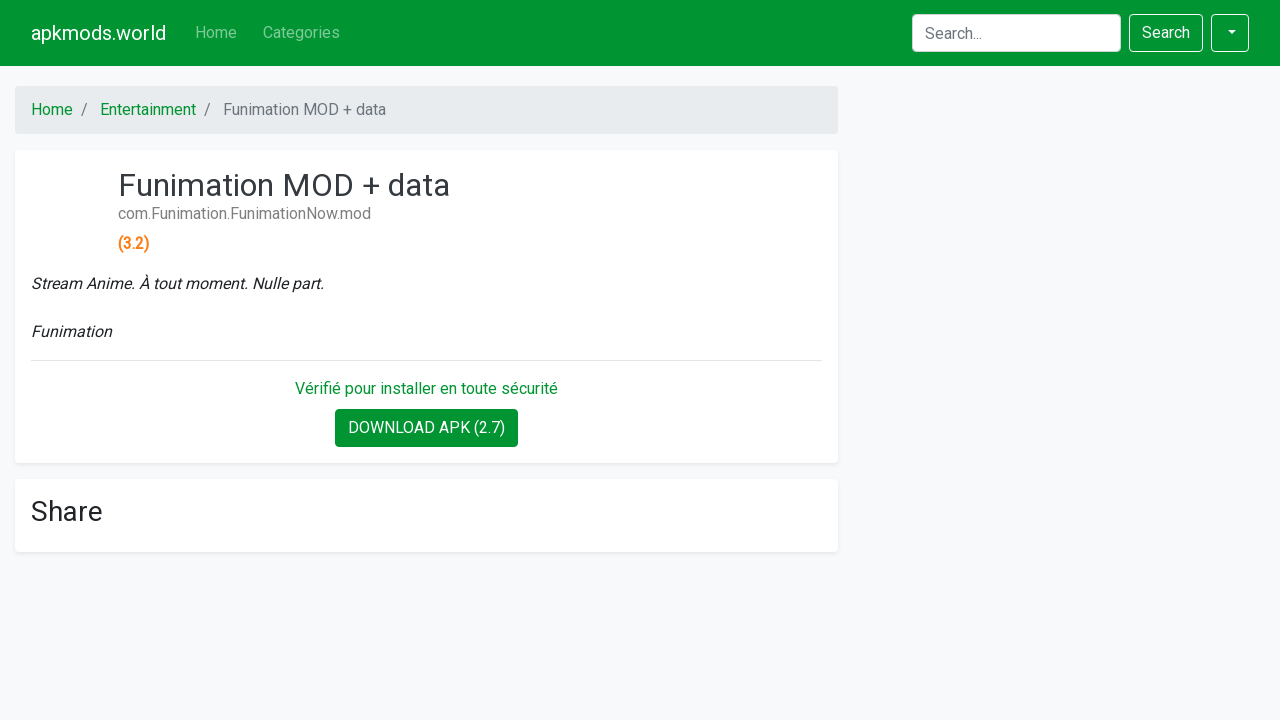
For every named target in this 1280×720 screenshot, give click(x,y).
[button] (1230, 33)
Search (1166, 32)
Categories (301, 32)
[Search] (1016, 33)
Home (216, 32)
